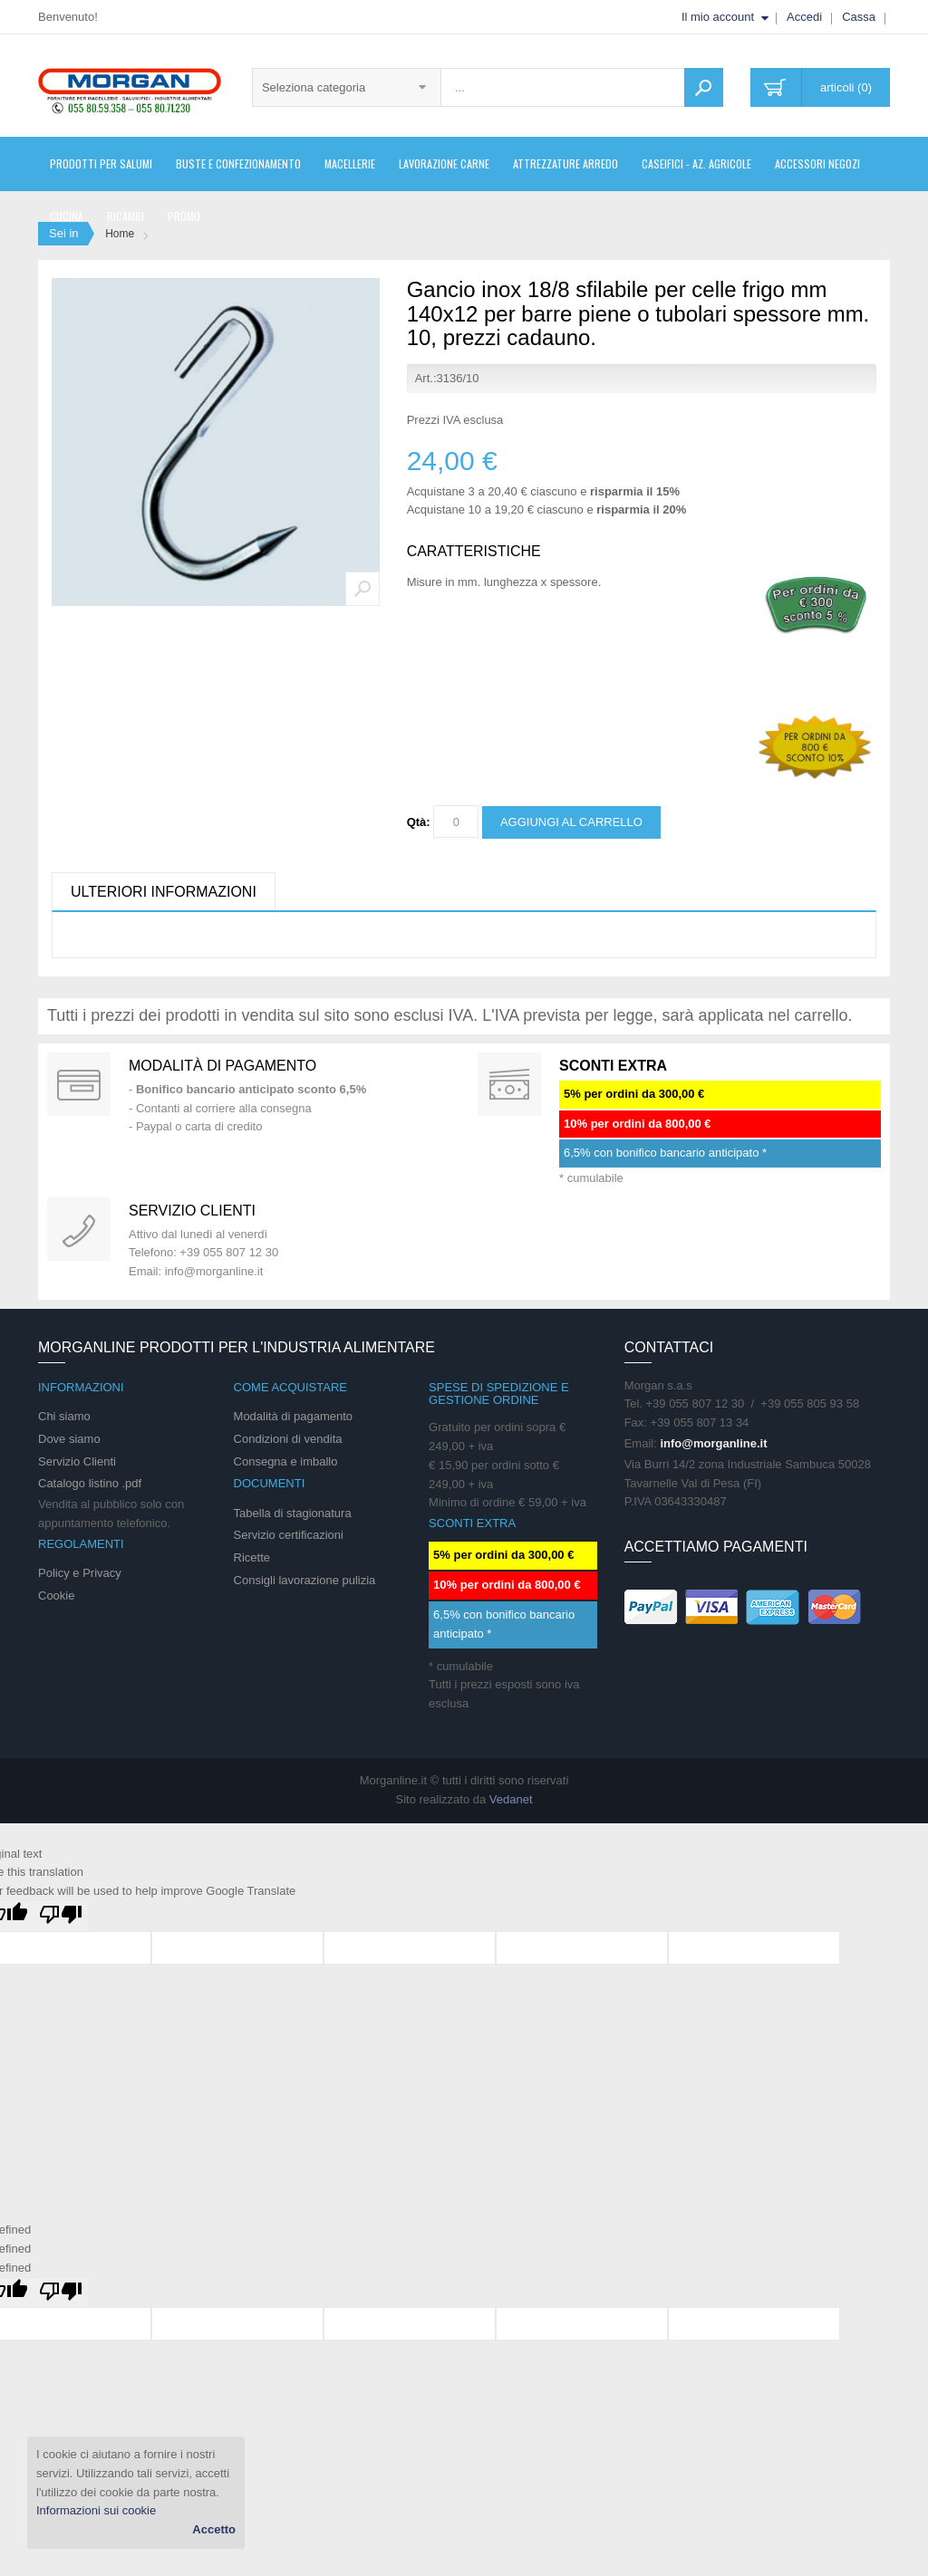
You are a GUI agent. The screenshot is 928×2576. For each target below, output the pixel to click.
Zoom (362, 589)
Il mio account (718, 17)
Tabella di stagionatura (293, 1513)
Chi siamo (64, 1416)
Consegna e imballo (286, 1461)
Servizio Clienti (77, 1461)
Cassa (858, 17)
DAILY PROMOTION (509, 1084)
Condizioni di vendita (288, 1439)
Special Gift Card (79, 1084)
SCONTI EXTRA (613, 1065)
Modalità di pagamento (222, 1065)
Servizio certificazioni (288, 1535)
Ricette (252, 1557)
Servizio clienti (192, 1210)
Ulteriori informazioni (163, 891)
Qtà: (418, 822)
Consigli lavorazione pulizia (305, 1580)
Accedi (804, 17)
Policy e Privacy (79, 1573)
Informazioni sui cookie (96, 2510)
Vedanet (511, 1799)
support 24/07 (79, 1229)
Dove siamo (69, 1439)
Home (119, 233)
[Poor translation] (61, 1916)
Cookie (56, 1595)
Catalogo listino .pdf (89, 1483)
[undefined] (61, 2293)
